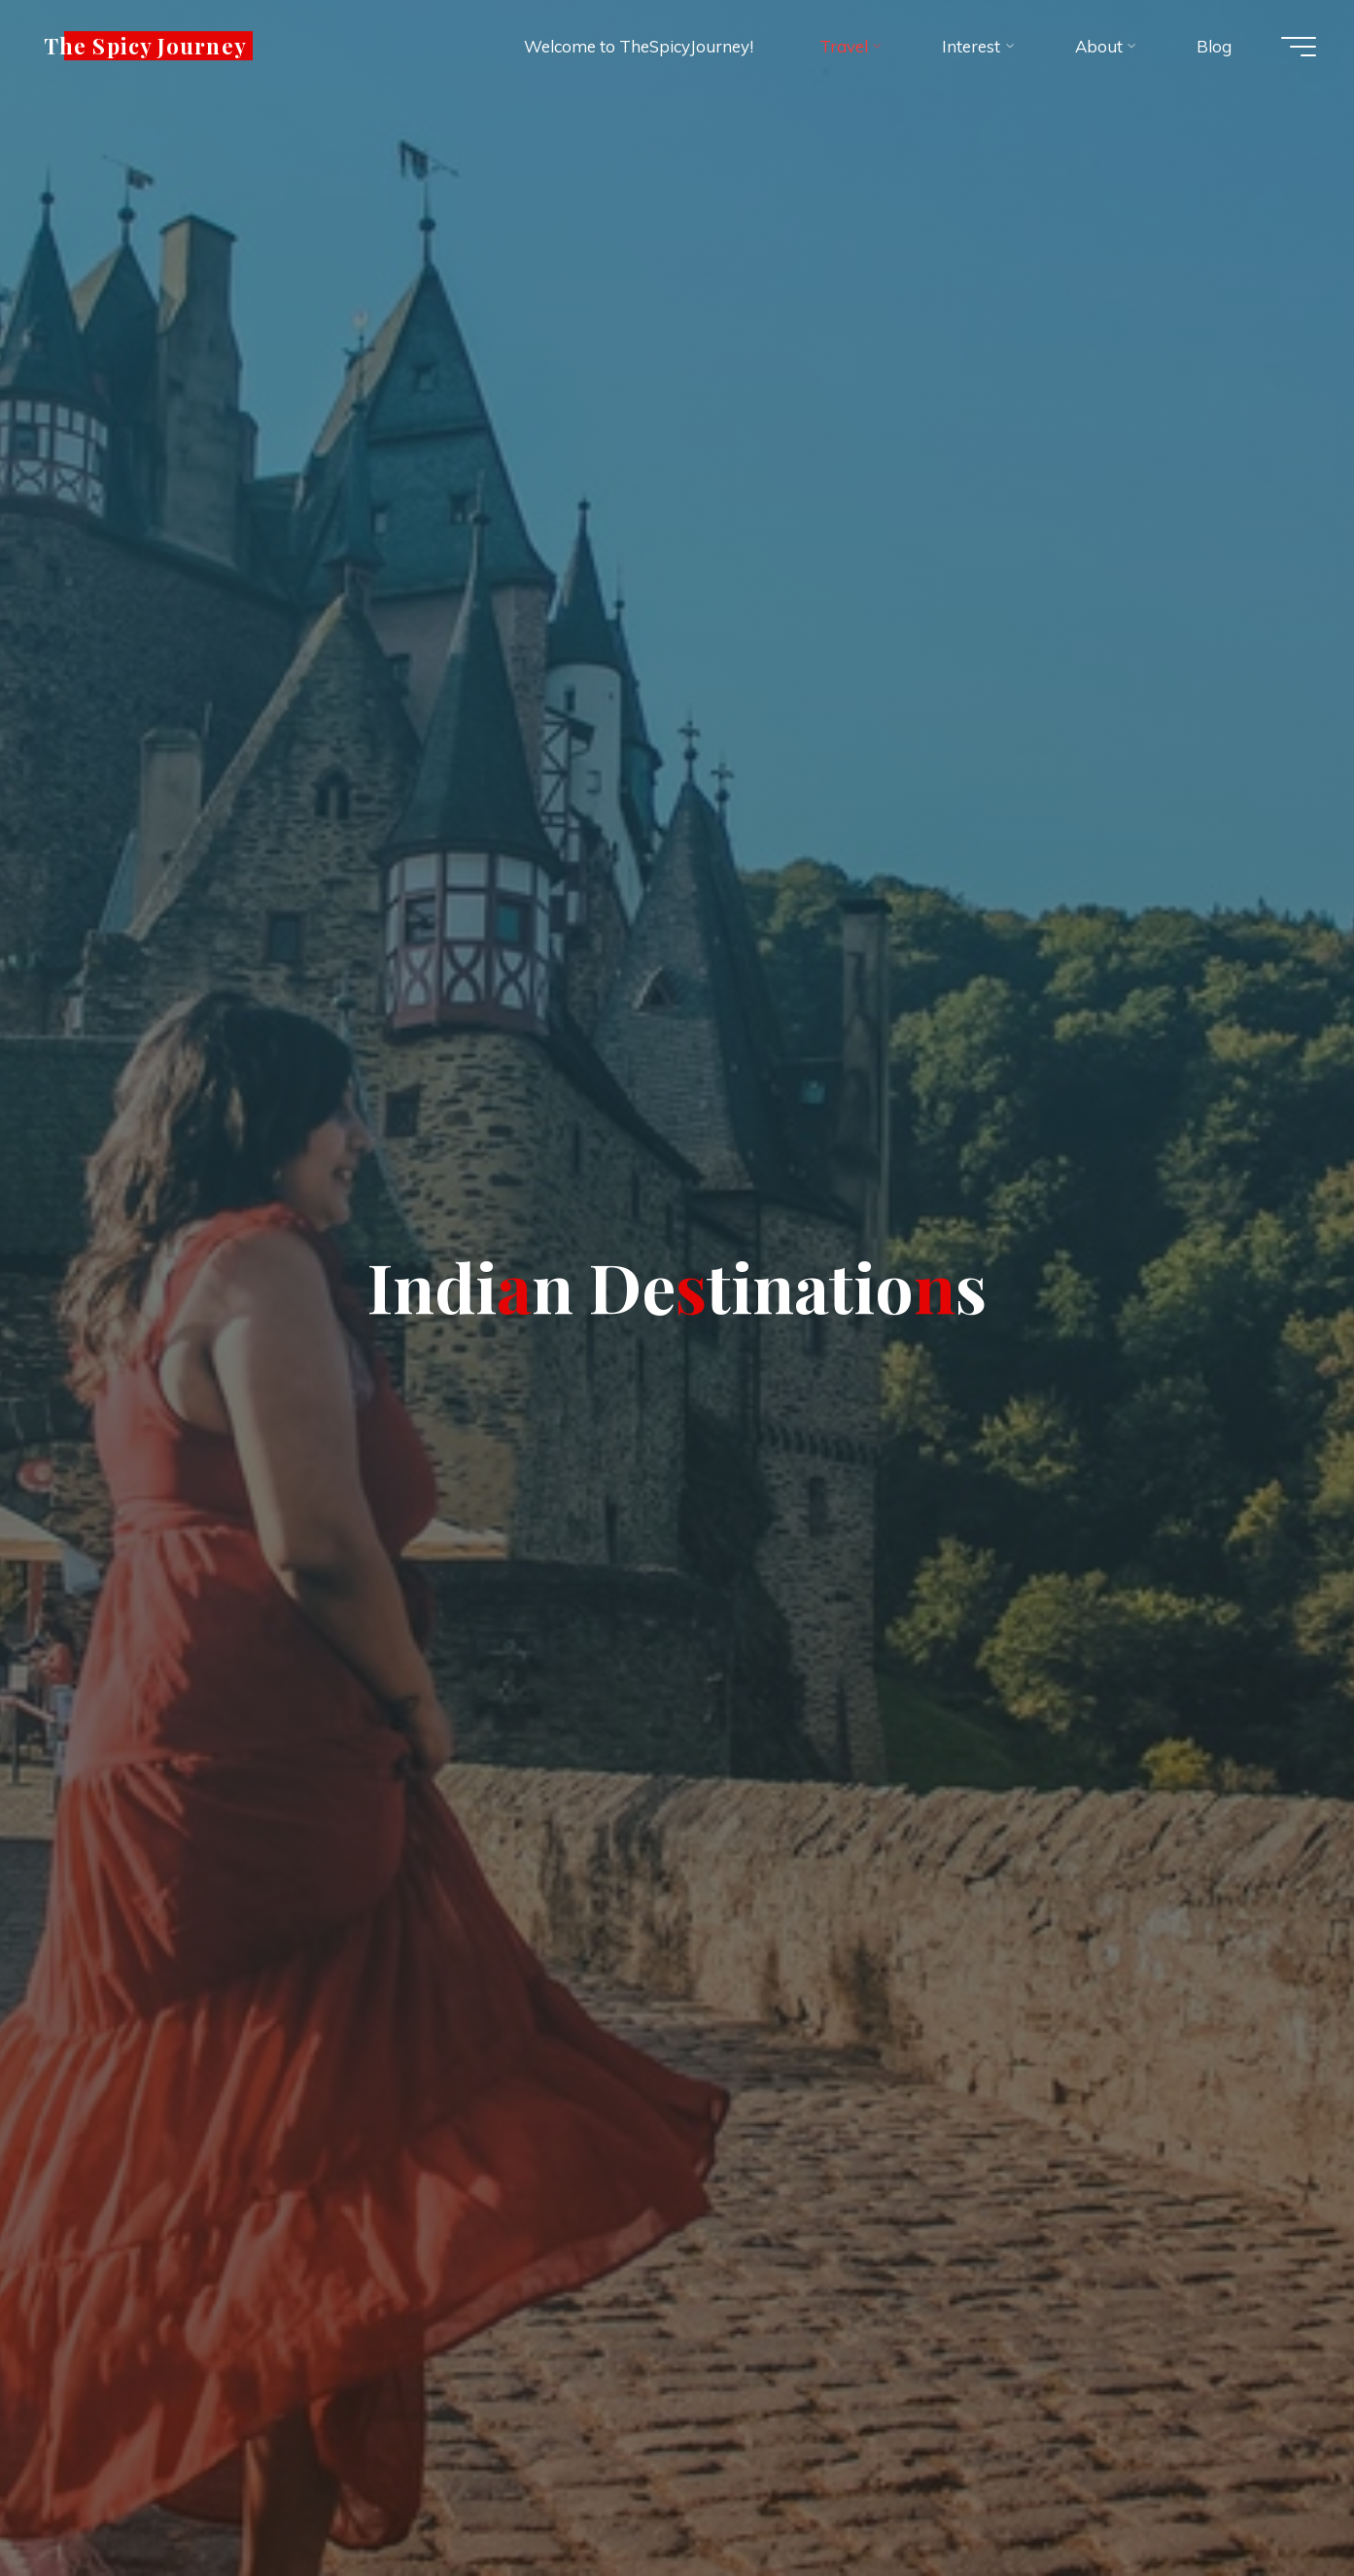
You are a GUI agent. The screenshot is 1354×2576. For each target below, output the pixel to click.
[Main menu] (1295, 46)
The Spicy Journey (149, 45)
